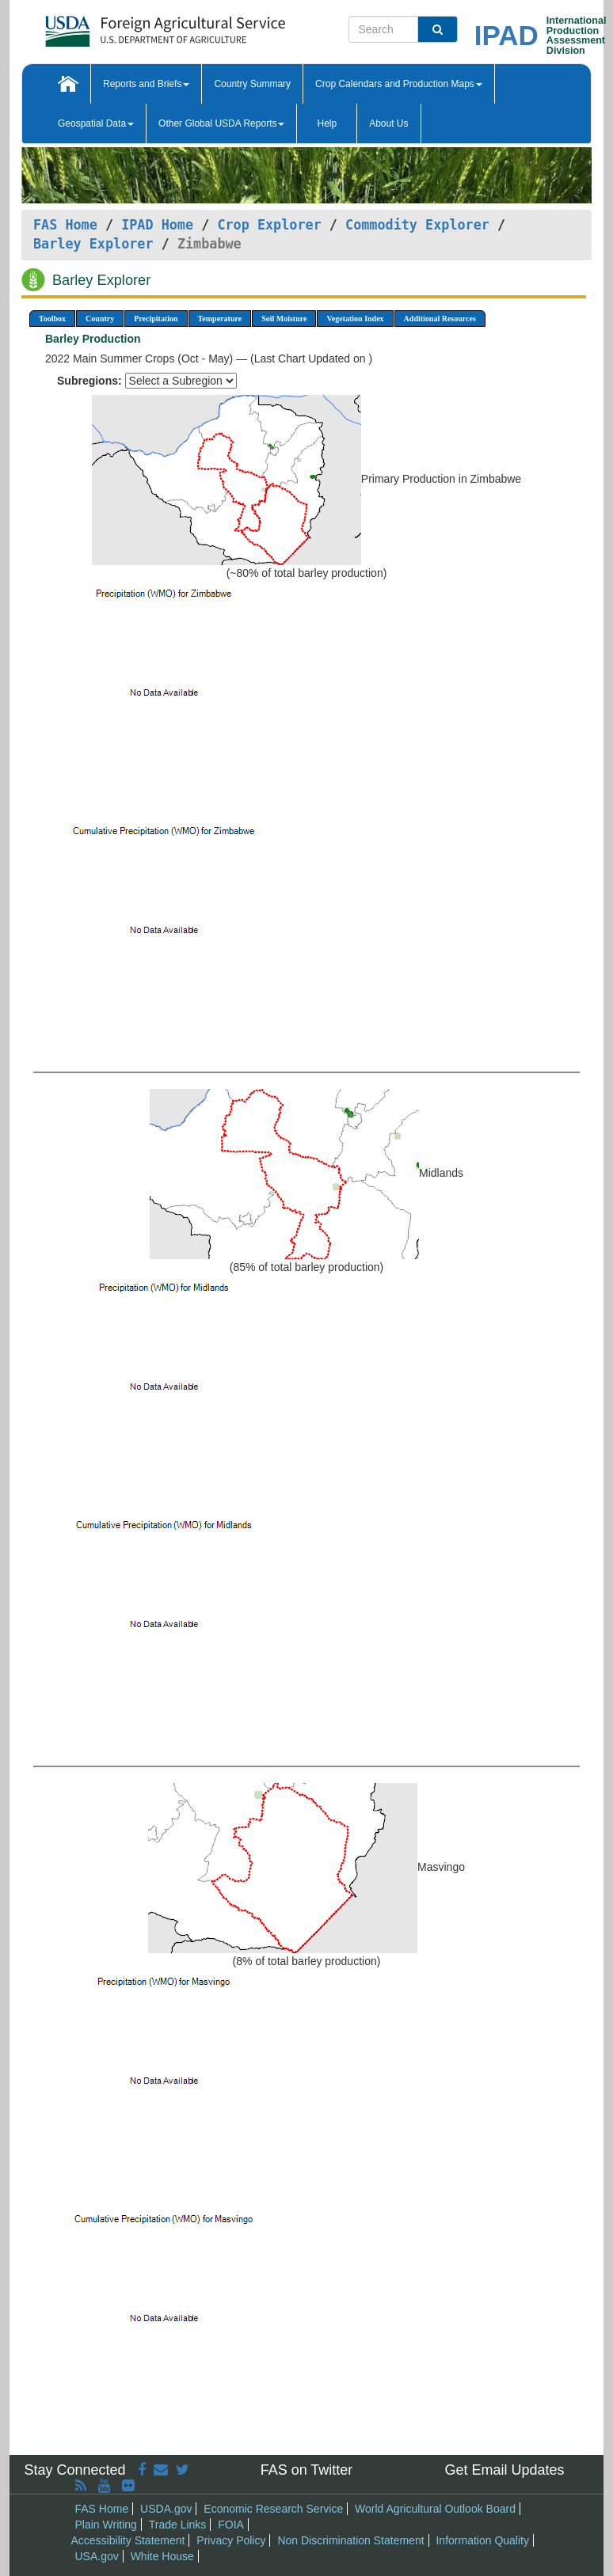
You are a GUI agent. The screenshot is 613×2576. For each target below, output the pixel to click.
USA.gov (97, 2556)
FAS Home (65, 225)
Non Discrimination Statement (350, 2540)
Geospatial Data (96, 123)
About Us (388, 123)
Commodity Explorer (417, 225)
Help (327, 123)
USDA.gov (166, 2508)
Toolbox (52, 318)
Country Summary (252, 83)
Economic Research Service (273, 2508)
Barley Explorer (93, 244)
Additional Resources (440, 318)
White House (162, 2556)
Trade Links (178, 2524)
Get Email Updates (504, 2470)
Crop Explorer (269, 225)
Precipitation (155, 318)
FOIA (231, 2524)
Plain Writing (106, 2524)
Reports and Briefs (146, 83)
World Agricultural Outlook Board (435, 2508)
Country (100, 318)
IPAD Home (157, 225)
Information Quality (482, 2540)
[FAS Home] (125, 26)
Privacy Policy (230, 2540)
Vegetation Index (354, 318)
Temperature (220, 318)
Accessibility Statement (128, 2540)
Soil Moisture (283, 318)
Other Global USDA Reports (221, 123)
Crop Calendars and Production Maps (398, 83)
